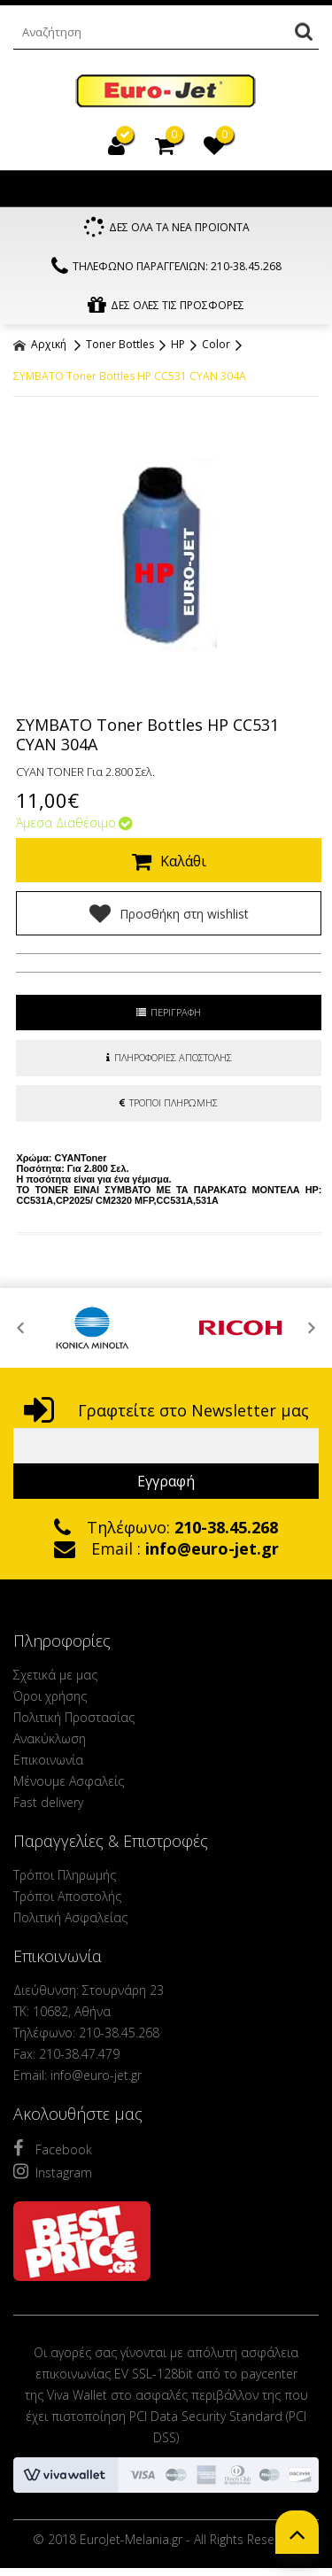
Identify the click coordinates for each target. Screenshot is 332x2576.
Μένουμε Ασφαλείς (68, 1781)
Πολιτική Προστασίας (74, 1717)
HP (178, 344)
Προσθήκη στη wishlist (169, 913)
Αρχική (39, 344)
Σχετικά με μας (55, 1674)
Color (216, 344)
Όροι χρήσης (50, 1696)
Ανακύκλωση (49, 1738)
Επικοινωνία (48, 1759)
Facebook (52, 2148)
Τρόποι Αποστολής (67, 1896)
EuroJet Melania (166, 91)
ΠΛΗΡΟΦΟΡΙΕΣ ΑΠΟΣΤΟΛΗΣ (169, 1057)
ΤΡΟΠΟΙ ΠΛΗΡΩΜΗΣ (169, 1102)
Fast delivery (48, 1802)
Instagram (52, 2171)
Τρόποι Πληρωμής (64, 1874)
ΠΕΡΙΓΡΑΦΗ (168, 1012)
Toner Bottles (120, 344)
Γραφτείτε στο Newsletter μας (166, 1410)
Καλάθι (169, 861)
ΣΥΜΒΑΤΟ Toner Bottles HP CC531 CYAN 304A (129, 376)
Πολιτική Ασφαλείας (70, 1917)
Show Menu (31, 188)
